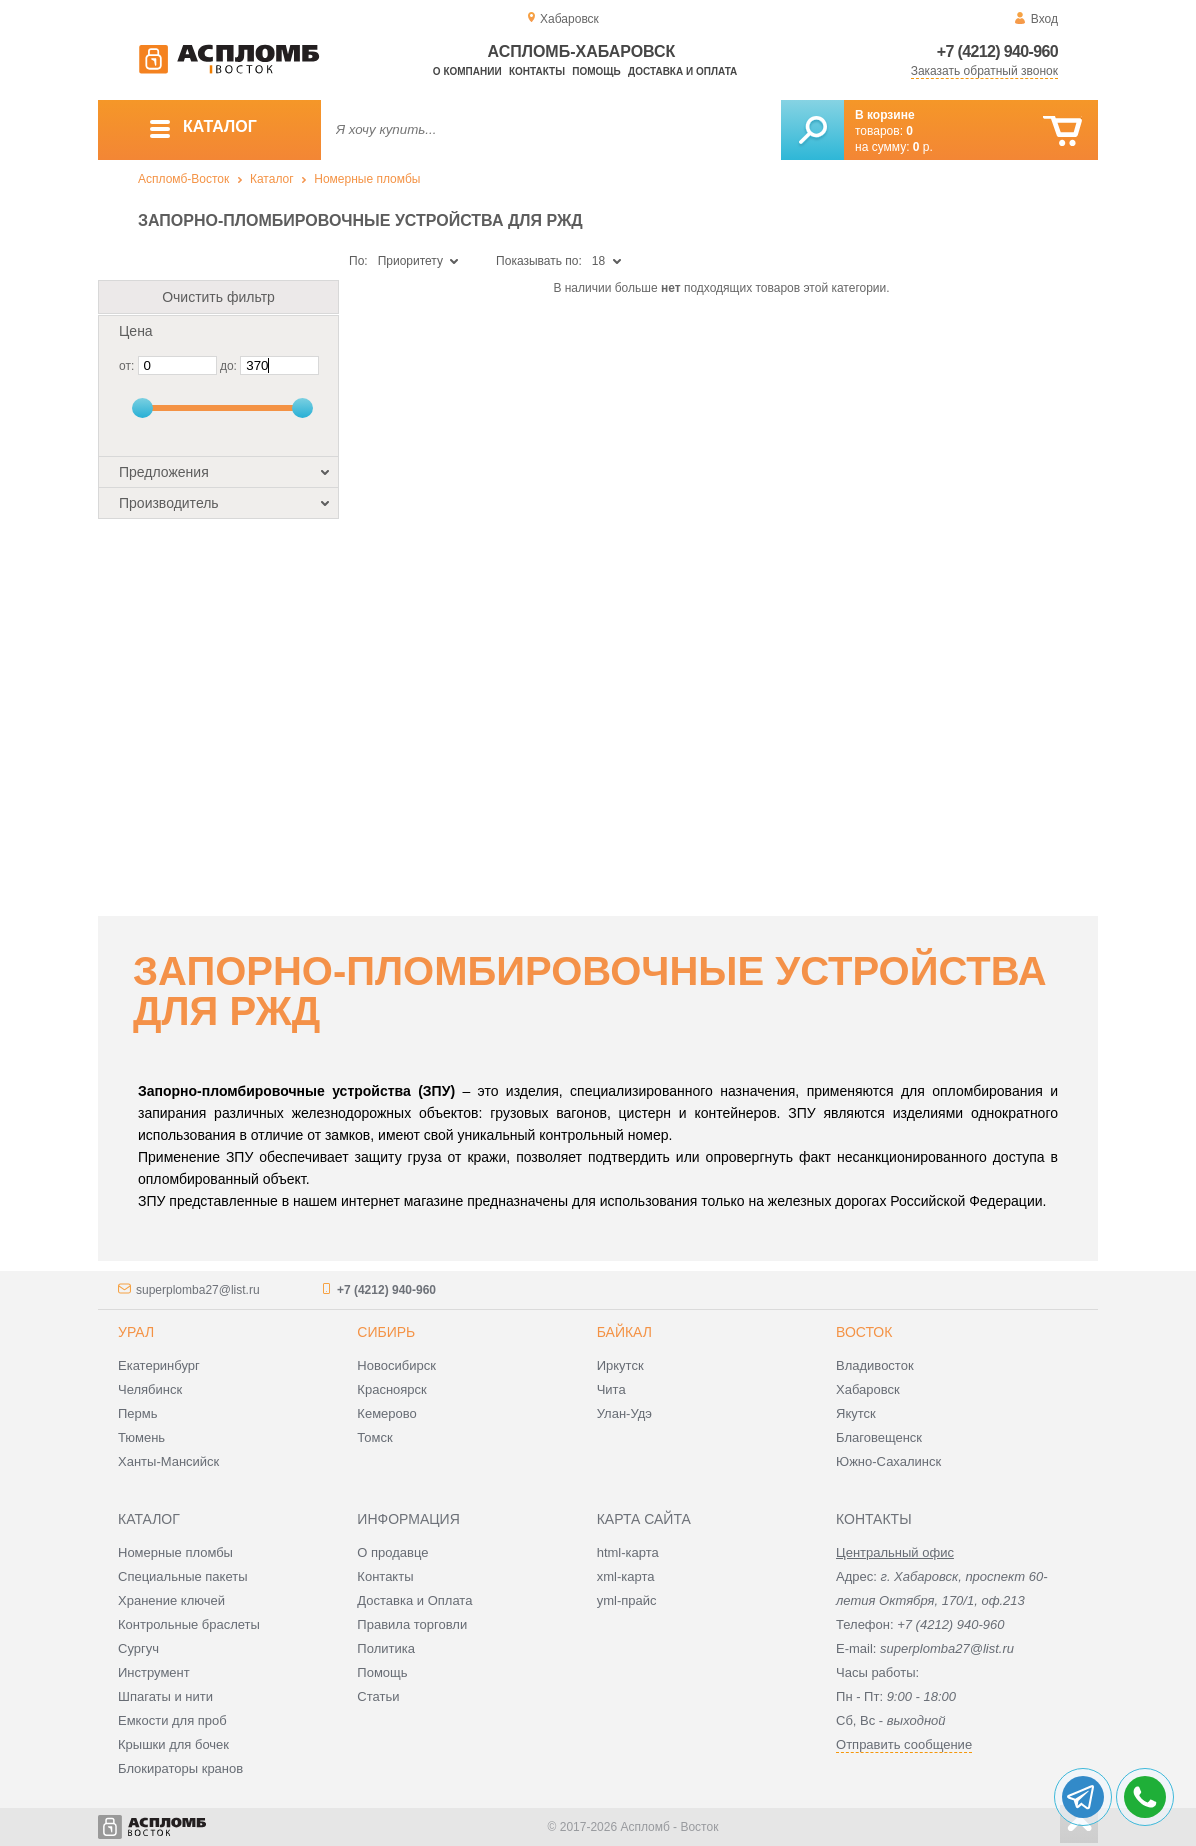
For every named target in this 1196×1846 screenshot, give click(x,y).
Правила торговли (412, 1624)
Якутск (856, 1413)
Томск (374, 1437)
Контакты (537, 71)
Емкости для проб (172, 1720)
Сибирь (386, 1332)
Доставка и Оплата (414, 1600)
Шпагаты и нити (165, 1696)
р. (923, 147)
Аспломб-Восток (183, 179)
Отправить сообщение (904, 1744)
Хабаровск (868, 1389)
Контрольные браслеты (189, 1624)
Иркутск (620, 1365)
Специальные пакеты (183, 1576)
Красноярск (391, 1389)
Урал (136, 1332)
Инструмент (154, 1672)
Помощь (596, 71)
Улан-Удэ (624, 1413)
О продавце (392, 1552)
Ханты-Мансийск (168, 1461)
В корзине (885, 115)
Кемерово (386, 1413)
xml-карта (626, 1576)
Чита (611, 1389)
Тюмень (141, 1437)
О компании (467, 71)
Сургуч (138, 1648)
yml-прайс (627, 1600)
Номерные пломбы (367, 179)
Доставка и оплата (682, 71)
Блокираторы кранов (180, 1768)
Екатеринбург (159, 1365)
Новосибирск (396, 1365)
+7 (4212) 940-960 (997, 51)
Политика (386, 1648)
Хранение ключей (171, 1600)
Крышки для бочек (173, 1744)
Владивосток (875, 1365)
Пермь (138, 1413)
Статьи (378, 1696)
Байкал (624, 1332)
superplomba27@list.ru (198, 1290)
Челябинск (150, 1389)
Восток (864, 1332)
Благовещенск (879, 1437)
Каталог (272, 179)
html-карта (628, 1552)
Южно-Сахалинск (888, 1461)
